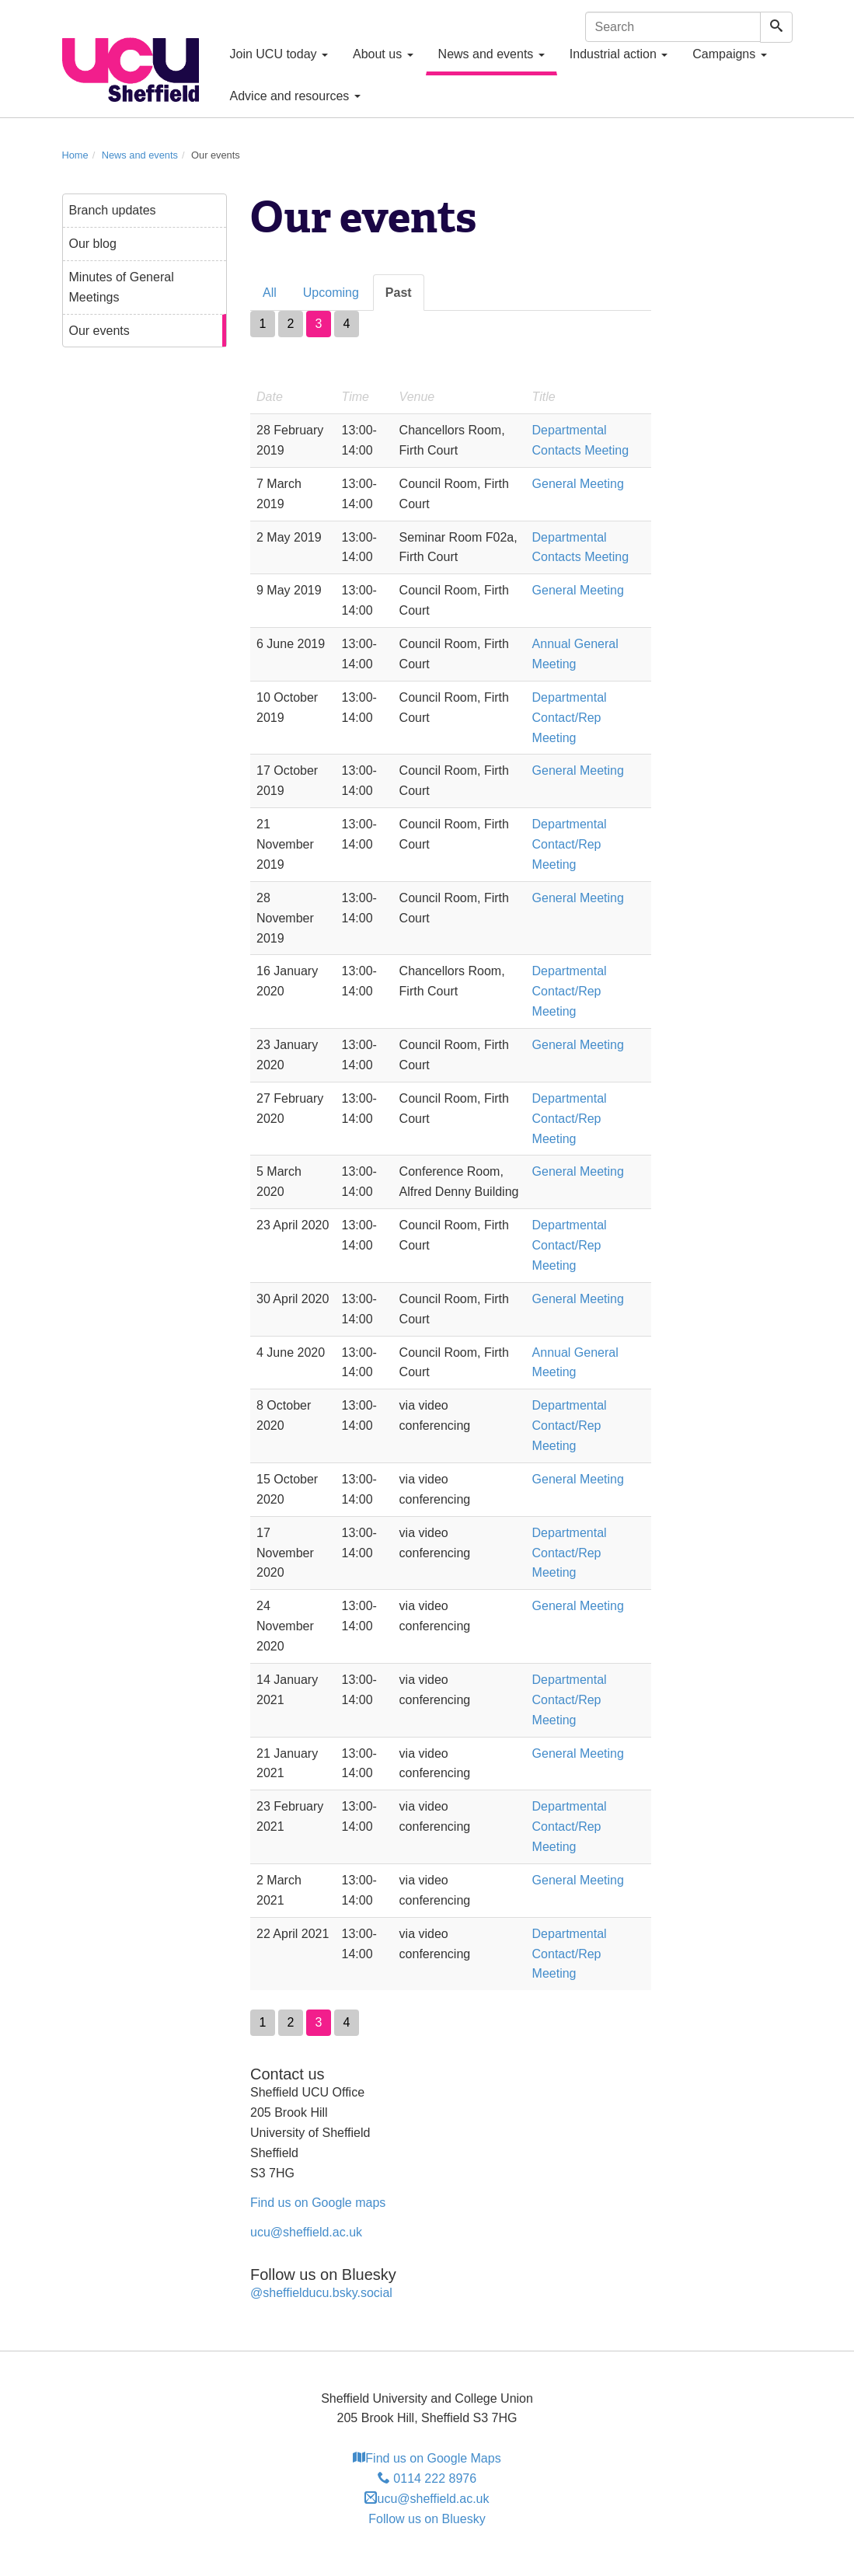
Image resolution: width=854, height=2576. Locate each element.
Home (75, 155)
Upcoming (331, 292)
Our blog (93, 243)
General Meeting (578, 483)
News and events (491, 54)
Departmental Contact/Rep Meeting (569, 717)
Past (398, 292)
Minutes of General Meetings (121, 287)
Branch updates (112, 210)
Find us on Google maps (317, 2202)
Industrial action (619, 54)
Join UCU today (279, 54)
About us (383, 54)
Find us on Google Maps (426, 2458)
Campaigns (729, 54)
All (270, 292)
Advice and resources (295, 96)
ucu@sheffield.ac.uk (306, 2232)
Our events (99, 330)
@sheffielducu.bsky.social (321, 2292)
